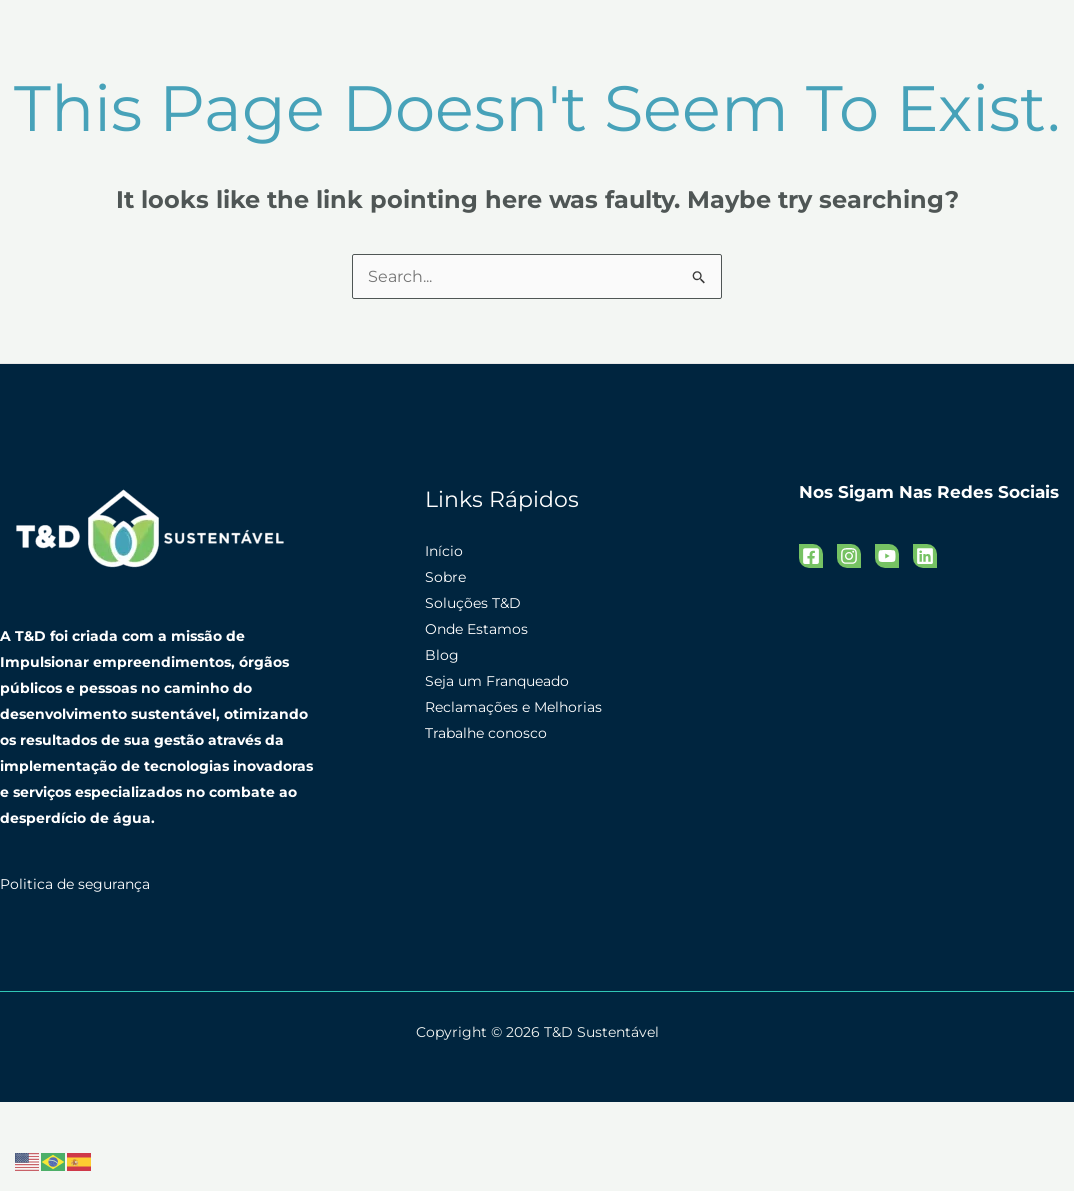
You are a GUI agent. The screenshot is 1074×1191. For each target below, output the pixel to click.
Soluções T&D (473, 603)
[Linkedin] (925, 556)
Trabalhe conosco (486, 733)
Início (444, 551)
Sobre (445, 577)
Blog (442, 655)
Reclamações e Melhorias (513, 707)
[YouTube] (887, 556)
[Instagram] (849, 556)
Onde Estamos (476, 629)
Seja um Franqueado (497, 681)
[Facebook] (811, 556)
